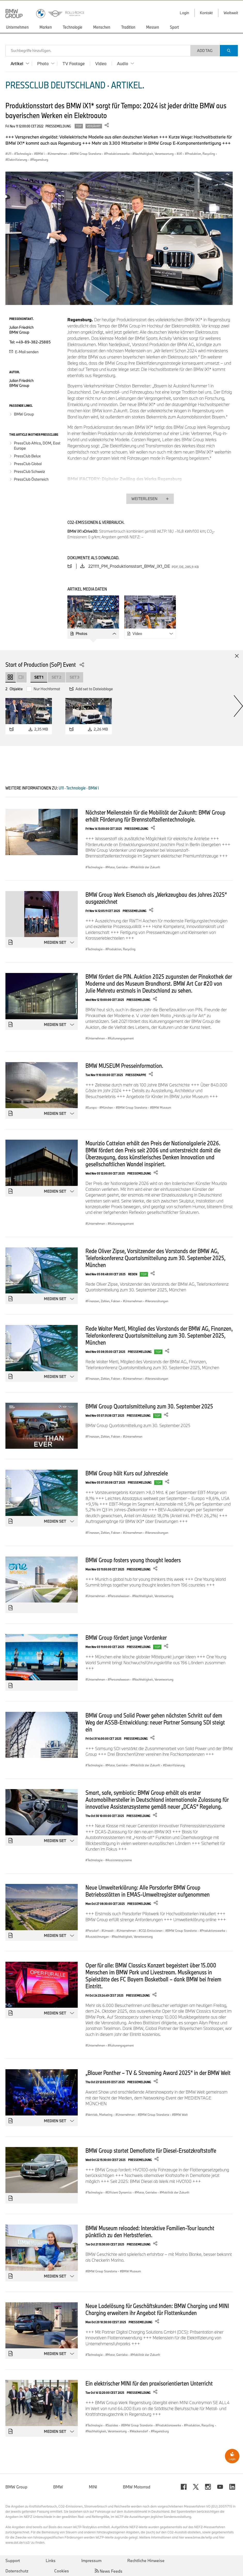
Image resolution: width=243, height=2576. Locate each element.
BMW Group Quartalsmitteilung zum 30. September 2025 (149, 1406)
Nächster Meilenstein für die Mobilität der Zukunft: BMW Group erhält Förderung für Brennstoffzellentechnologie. (155, 815)
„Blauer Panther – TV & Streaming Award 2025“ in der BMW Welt (158, 2072)
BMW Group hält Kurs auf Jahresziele (126, 1473)
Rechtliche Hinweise (145, 2560)
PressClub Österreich (31, 479)
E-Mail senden (23, 351)
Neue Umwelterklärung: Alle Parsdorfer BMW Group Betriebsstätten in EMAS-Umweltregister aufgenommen (147, 1890)
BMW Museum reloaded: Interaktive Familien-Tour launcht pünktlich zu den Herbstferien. (149, 2231)
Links (51, 2560)
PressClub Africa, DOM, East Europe (37, 446)
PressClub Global (28, 463)
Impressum (91, 2560)
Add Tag (205, 50)
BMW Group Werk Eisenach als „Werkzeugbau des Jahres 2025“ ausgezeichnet (156, 898)
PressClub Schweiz (29, 471)
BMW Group (24, 414)
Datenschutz (16, 2570)
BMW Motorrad (136, 2486)
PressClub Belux (27, 456)
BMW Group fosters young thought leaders (133, 1560)
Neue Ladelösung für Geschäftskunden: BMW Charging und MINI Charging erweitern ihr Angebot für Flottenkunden (157, 2309)
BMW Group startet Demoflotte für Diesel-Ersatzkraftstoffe (150, 2150)
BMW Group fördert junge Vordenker (126, 1637)
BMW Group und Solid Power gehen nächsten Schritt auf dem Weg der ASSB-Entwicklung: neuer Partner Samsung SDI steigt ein (155, 1722)
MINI (93, 2486)
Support (12, 2560)
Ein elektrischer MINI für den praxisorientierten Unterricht (149, 2383)
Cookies (61, 2570)
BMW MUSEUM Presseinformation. (124, 1065)
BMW (58, 2486)
